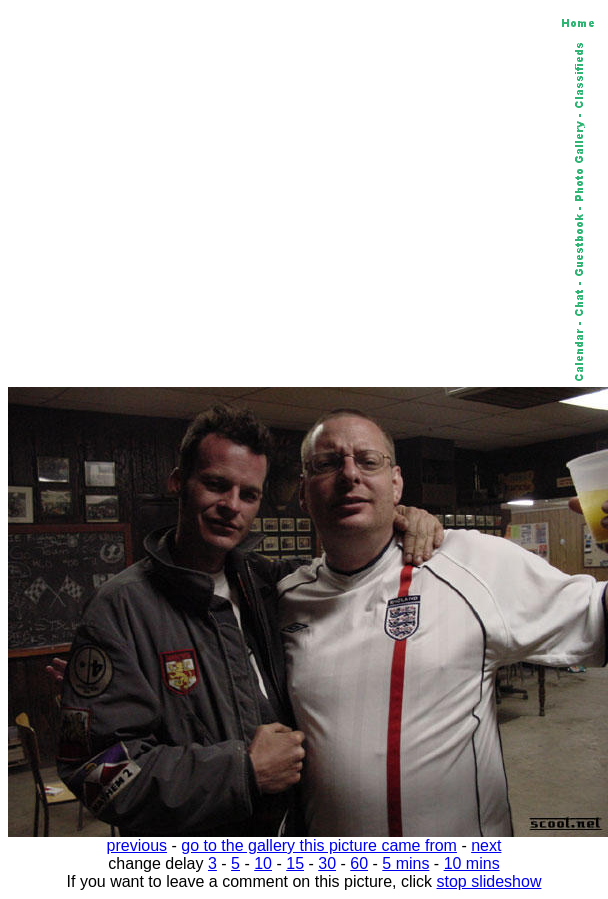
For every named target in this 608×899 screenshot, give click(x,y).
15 (295, 863)
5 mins (405, 863)
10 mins (472, 863)
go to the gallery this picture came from (319, 845)
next (486, 845)
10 (263, 863)
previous (137, 845)
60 (359, 863)
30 (327, 863)
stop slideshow (489, 881)
